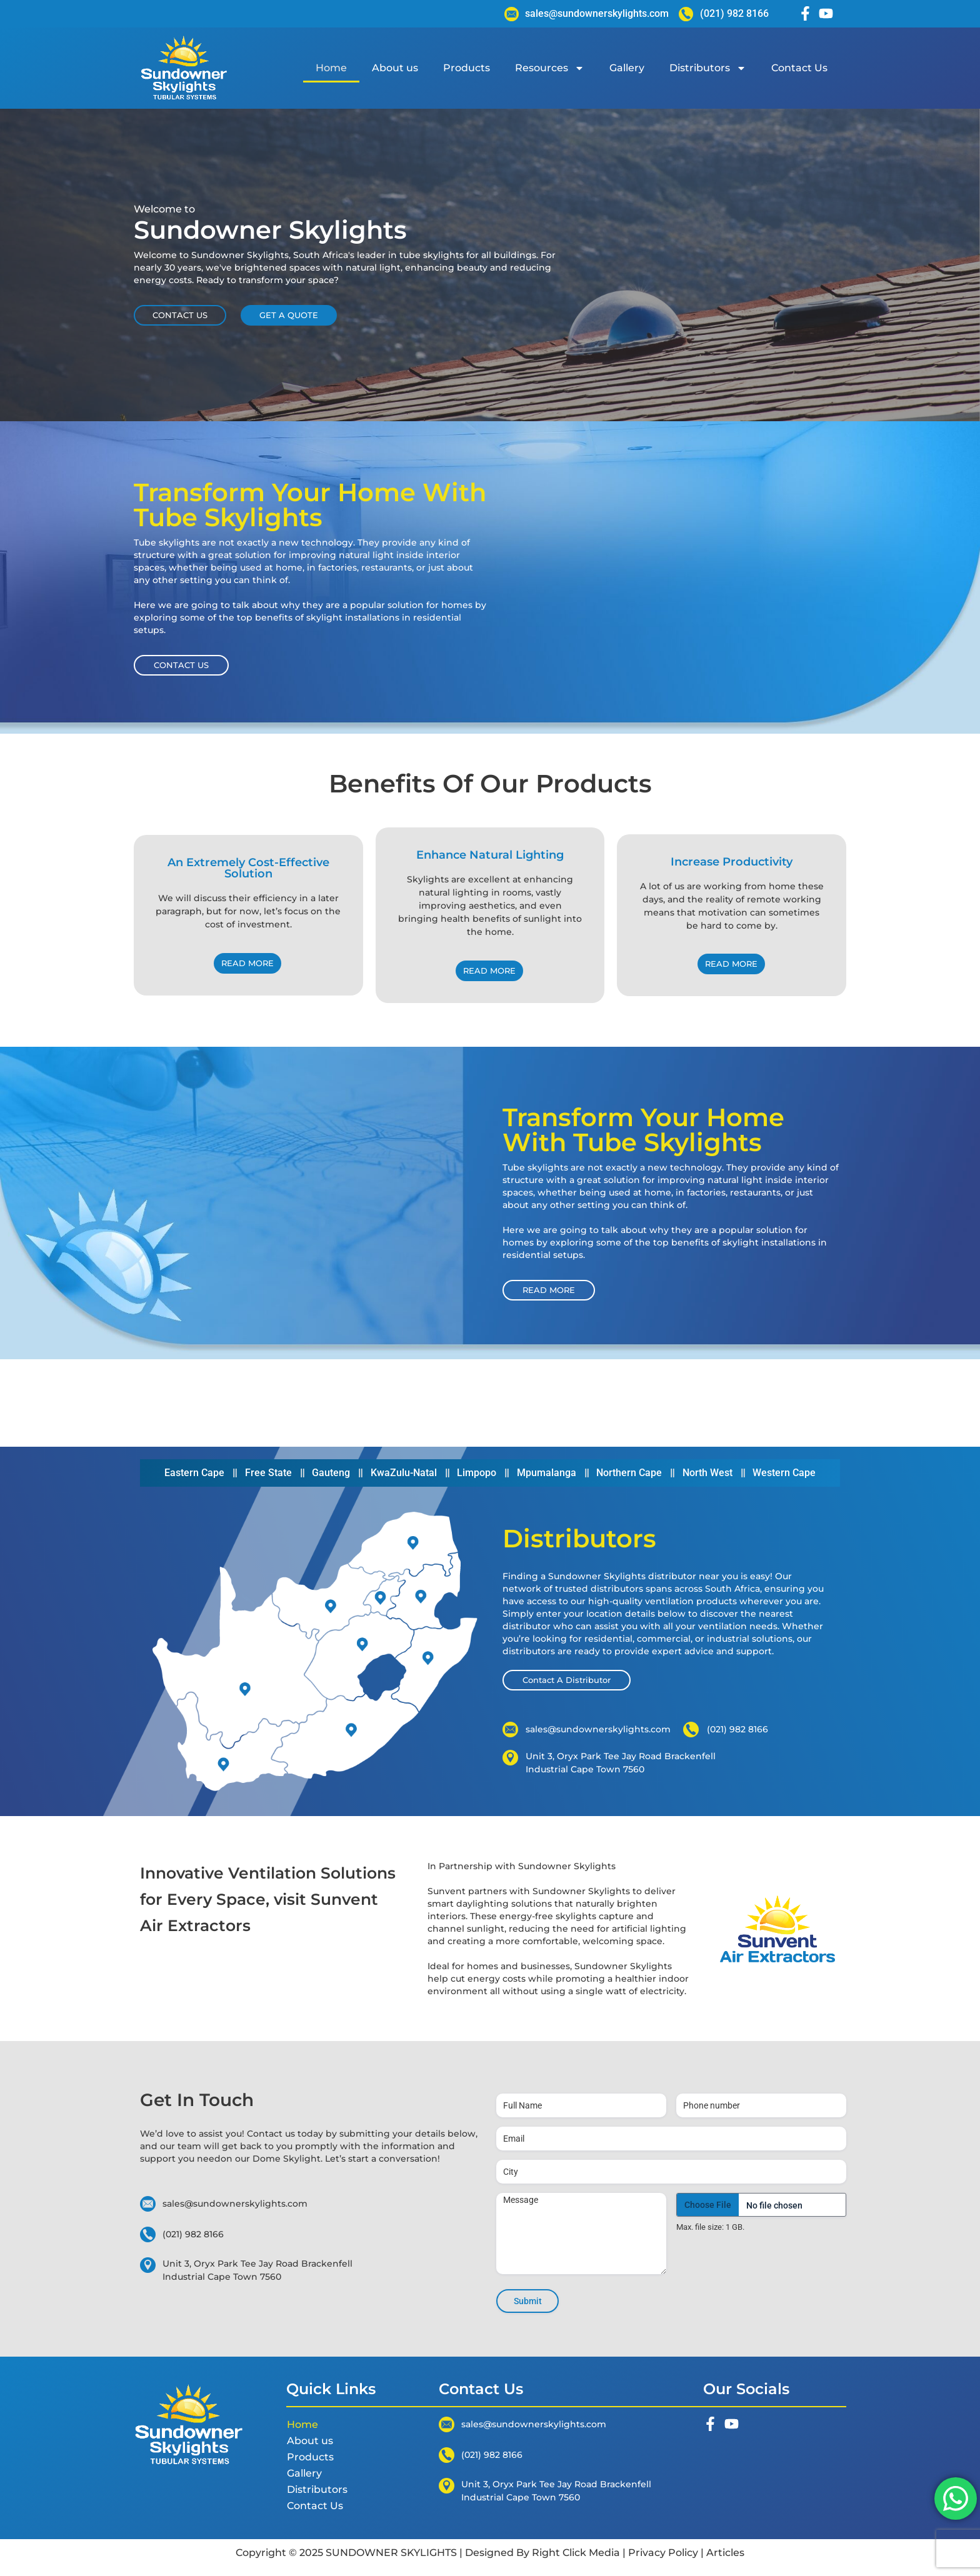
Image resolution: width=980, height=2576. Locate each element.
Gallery (626, 68)
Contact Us (799, 68)
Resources (549, 68)
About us (395, 68)
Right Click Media (576, 2553)
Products (466, 68)
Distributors (707, 68)
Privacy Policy (663, 2553)
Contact (266, 2133)
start (358, 2158)
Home (331, 68)
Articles (724, 2553)
